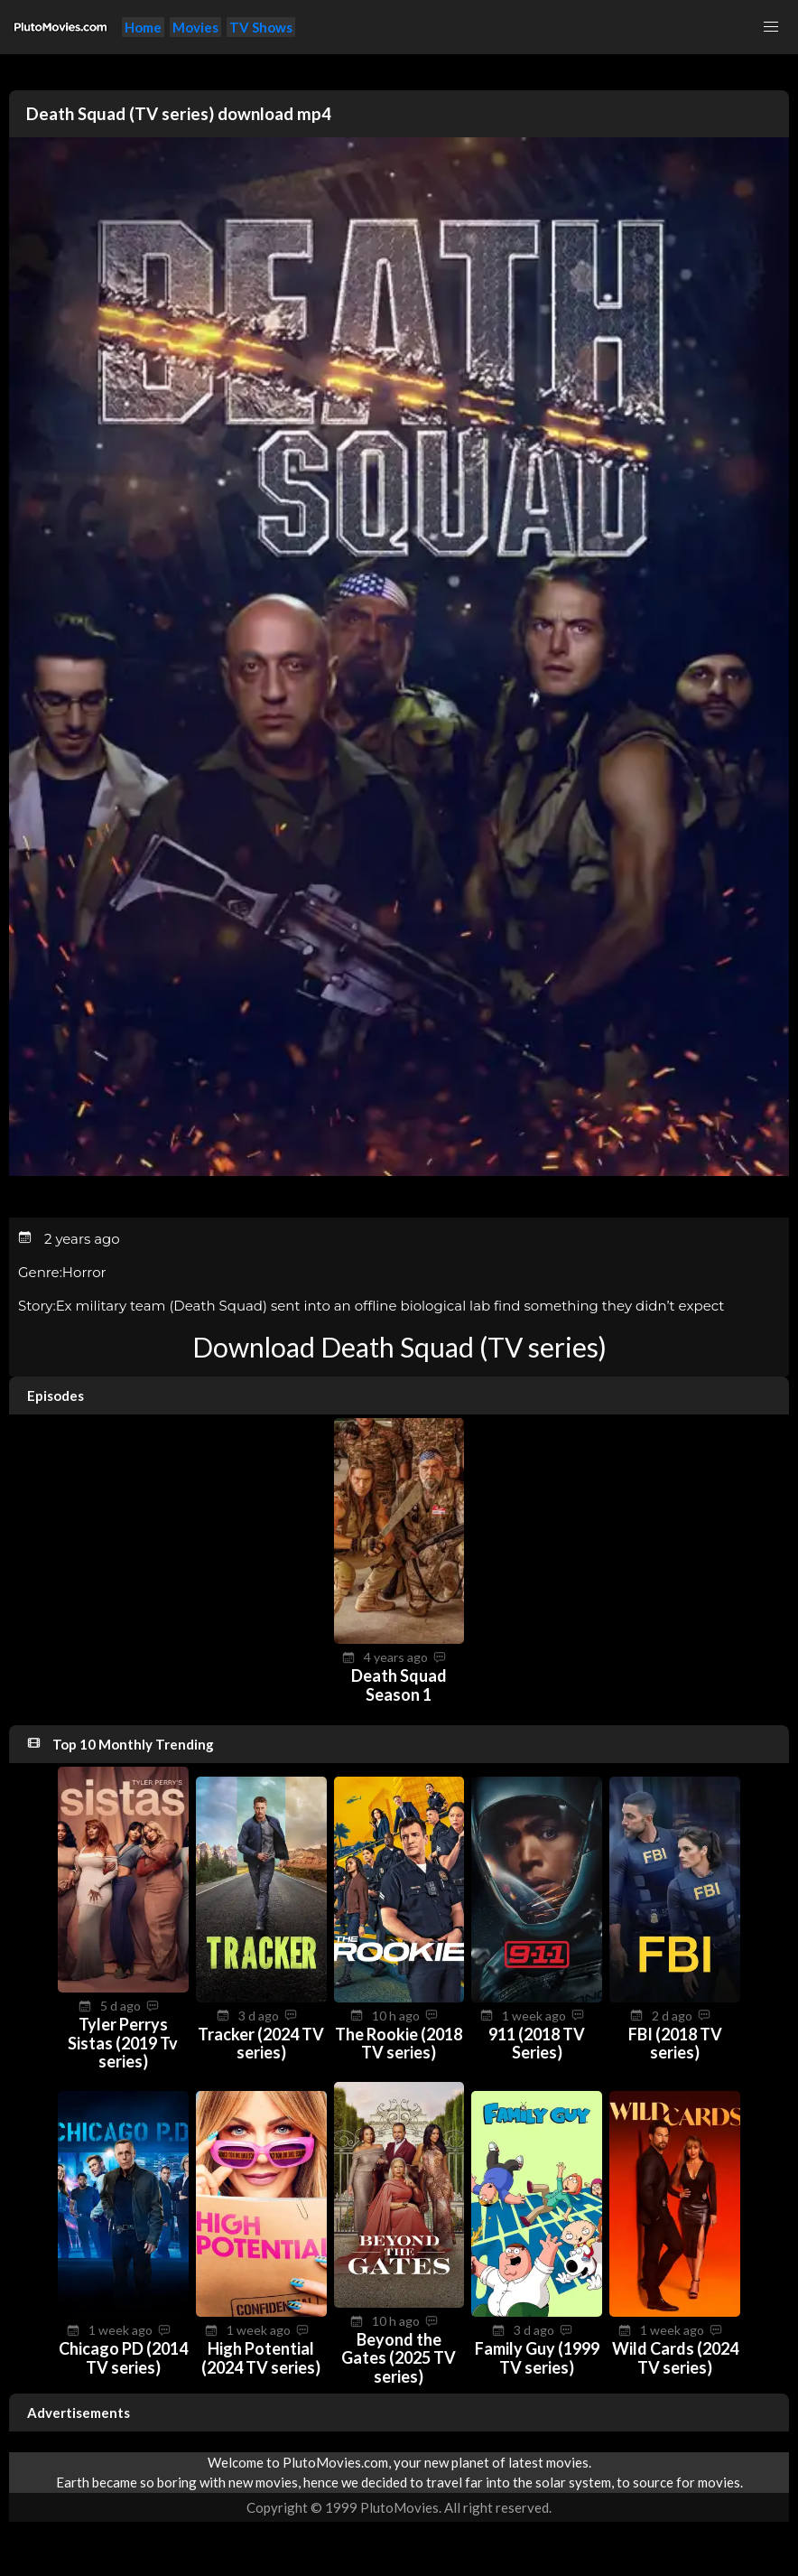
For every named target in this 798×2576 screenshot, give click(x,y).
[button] (771, 27)
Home (143, 27)
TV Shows (260, 27)
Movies (195, 27)
